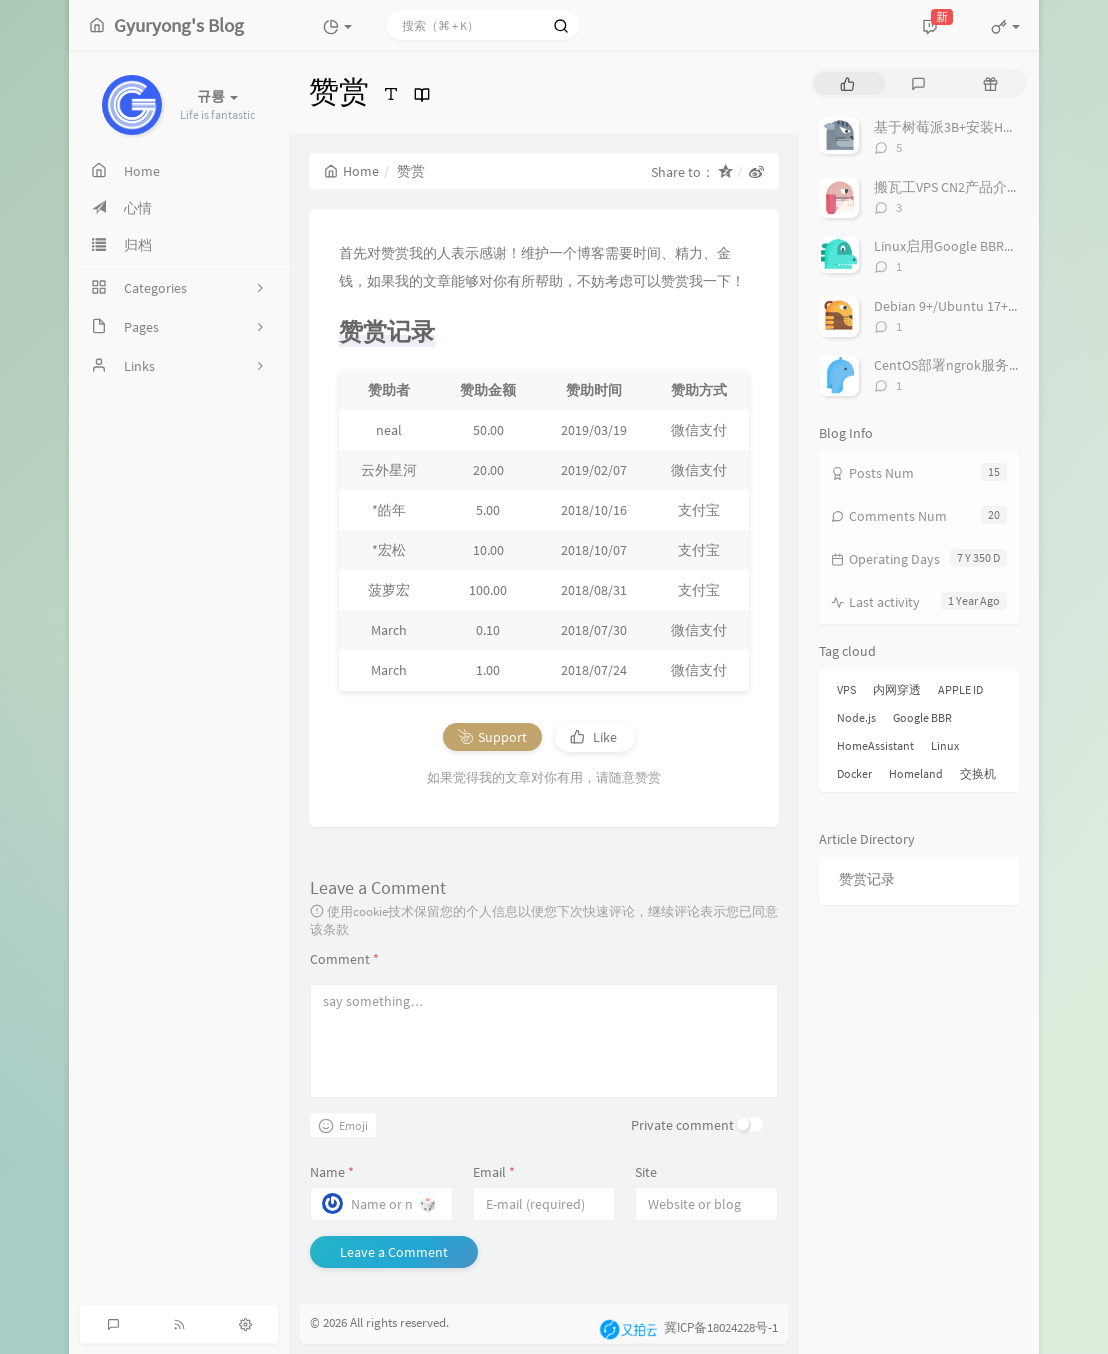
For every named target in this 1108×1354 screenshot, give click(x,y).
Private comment (682, 1125)
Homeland (916, 773)
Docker (854, 773)
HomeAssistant (875, 745)
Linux (945, 745)
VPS (846, 689)
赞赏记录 (867, 879)
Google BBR (922, 717)
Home (351, 171)
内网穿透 (897, 689)
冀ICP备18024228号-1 (721, 1328)
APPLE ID (960, 689)
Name (332, 1172)
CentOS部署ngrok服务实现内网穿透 (983, 365)
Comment (344, 959)
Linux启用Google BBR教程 (953, 246)
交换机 (978, 773)
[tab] (847, 83)
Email (494, 1172)
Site (646, 1172)
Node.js (856, 717)
